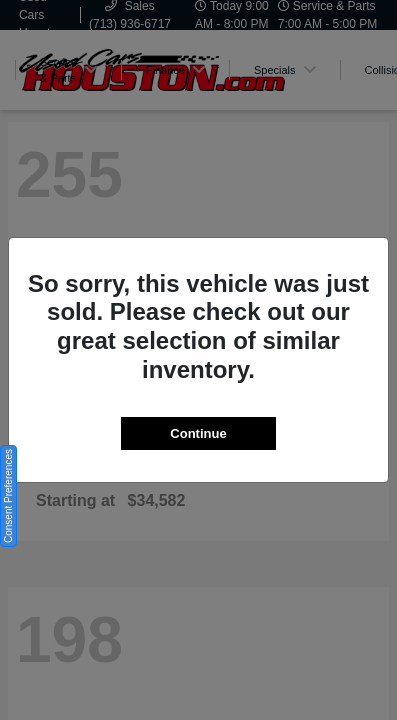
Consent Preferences (8, 496)
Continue (198, 433)
